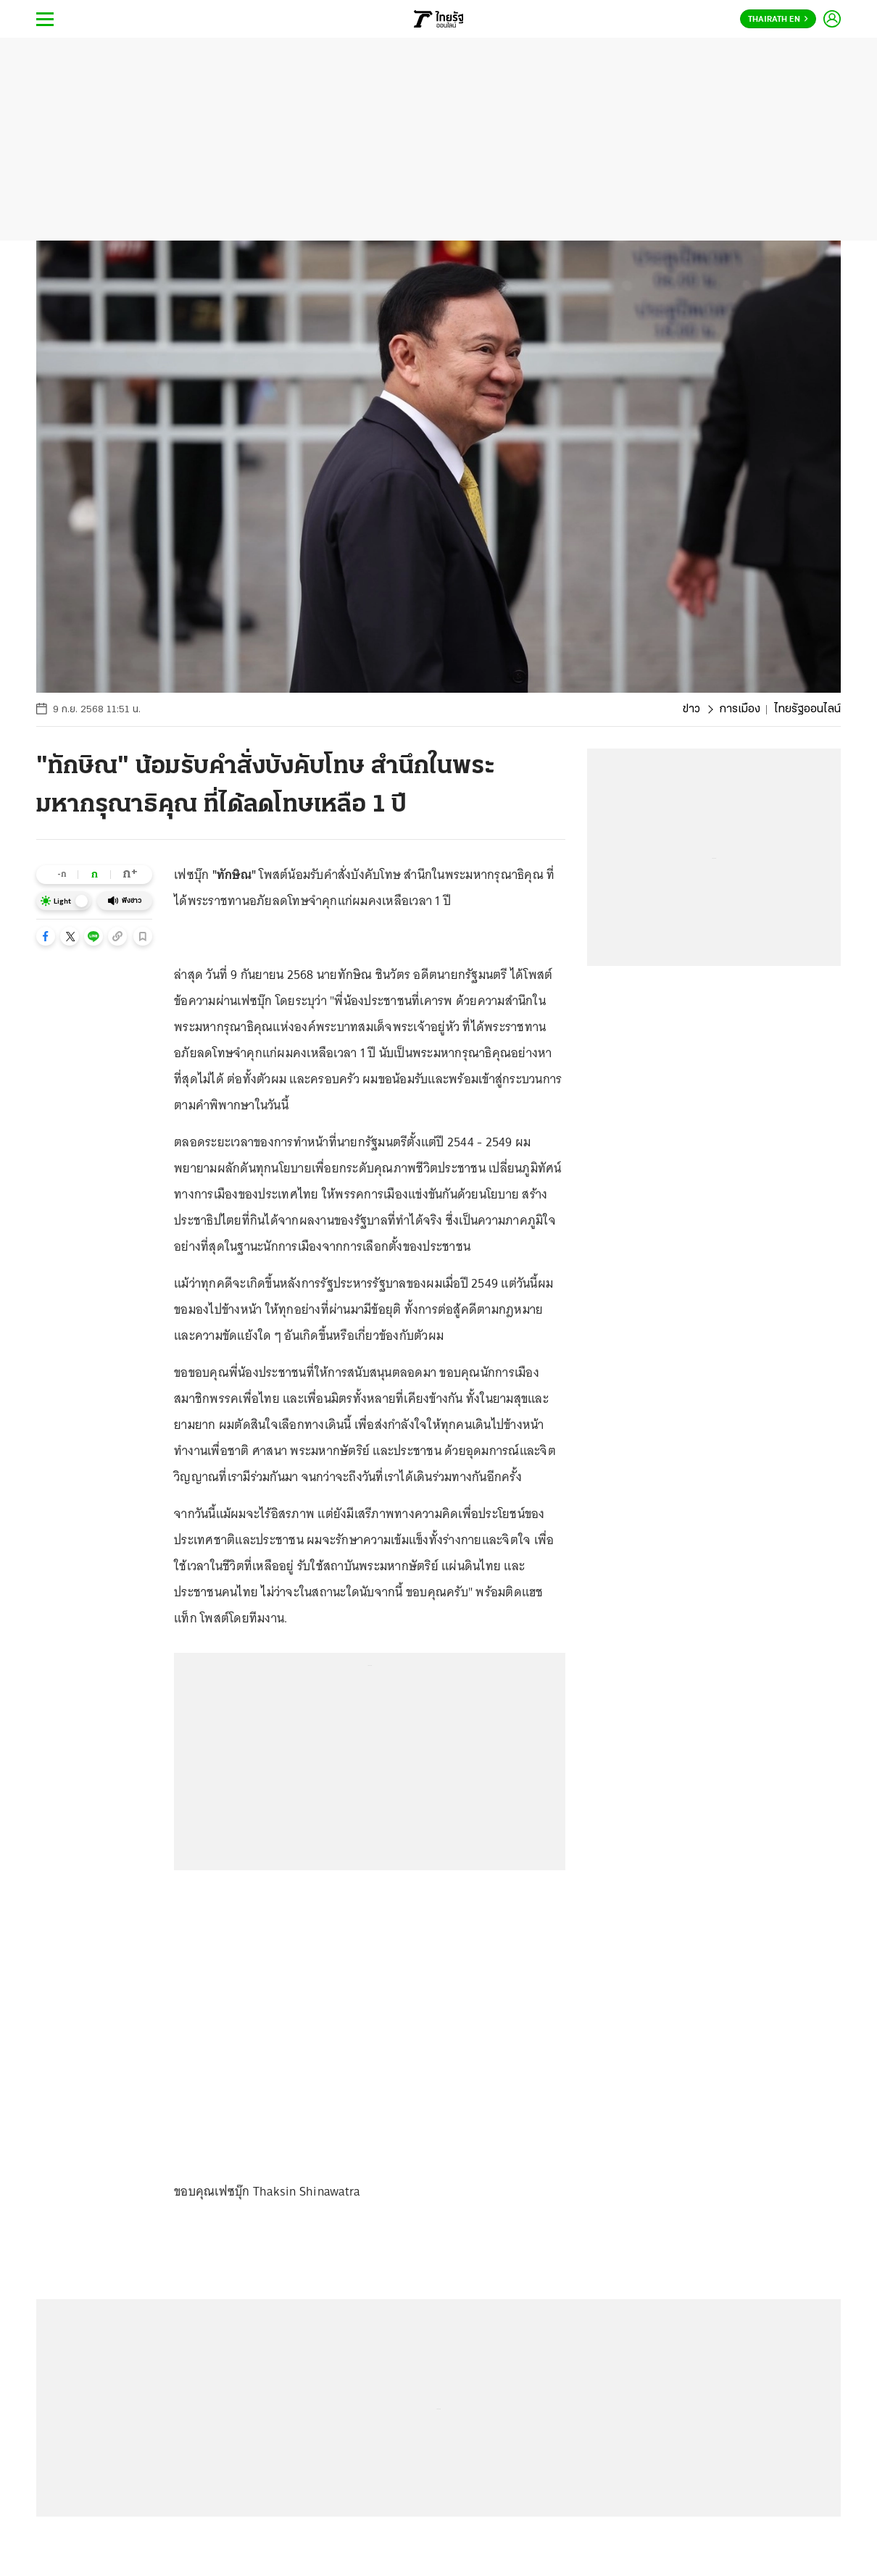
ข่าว (691, 709)
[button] (45, 936)
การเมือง (739, 709)
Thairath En (778, 19)
